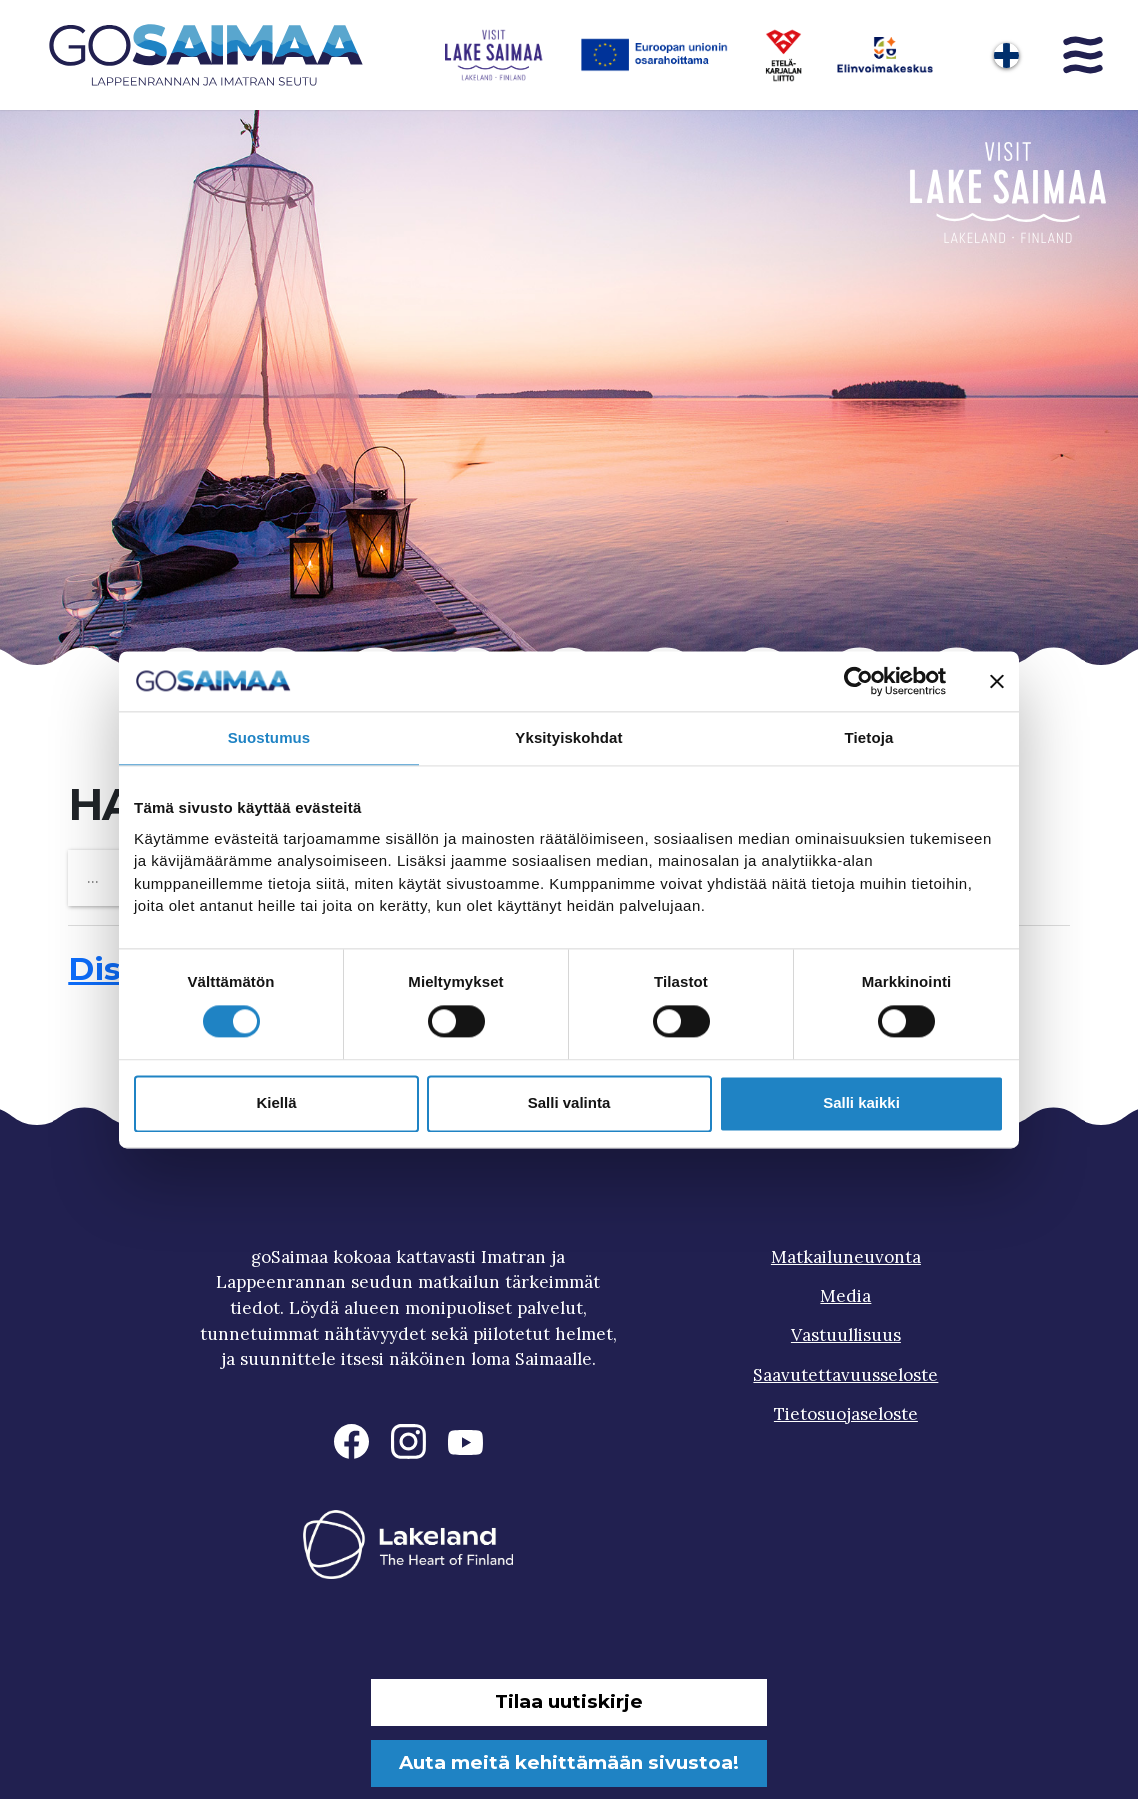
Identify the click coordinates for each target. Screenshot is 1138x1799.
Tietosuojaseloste (846, 1414)
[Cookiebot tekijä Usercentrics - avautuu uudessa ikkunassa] (858, 681)
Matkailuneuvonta (846, 1257)
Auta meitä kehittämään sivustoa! (569, 1762)
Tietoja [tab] (869, 737)
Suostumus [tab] (269, 737)
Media (845, 1296)
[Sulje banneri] (997, 681)
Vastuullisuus (846, 1335)
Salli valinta (569, 1103)
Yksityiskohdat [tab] (568, 737)
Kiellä (276, 1103)
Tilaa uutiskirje (569, 1701)
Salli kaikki (861, 1103)
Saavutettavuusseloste (845, 1375)
